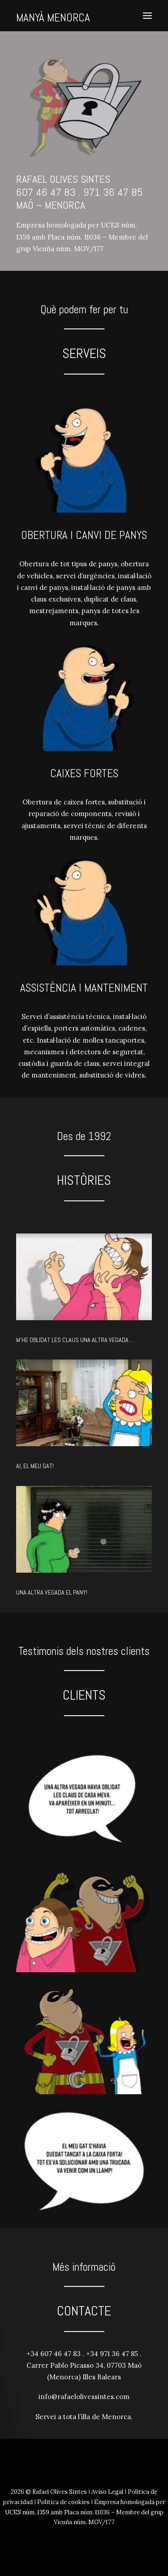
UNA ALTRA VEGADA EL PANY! (51, 1592)
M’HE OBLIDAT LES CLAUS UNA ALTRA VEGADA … (75, 1340)
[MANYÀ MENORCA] (53, 14)
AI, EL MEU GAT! (35, 1466)
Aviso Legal (107, 2492)
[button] (147, 15)
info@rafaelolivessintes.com (84, 2396)
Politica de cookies (63, 2502)
